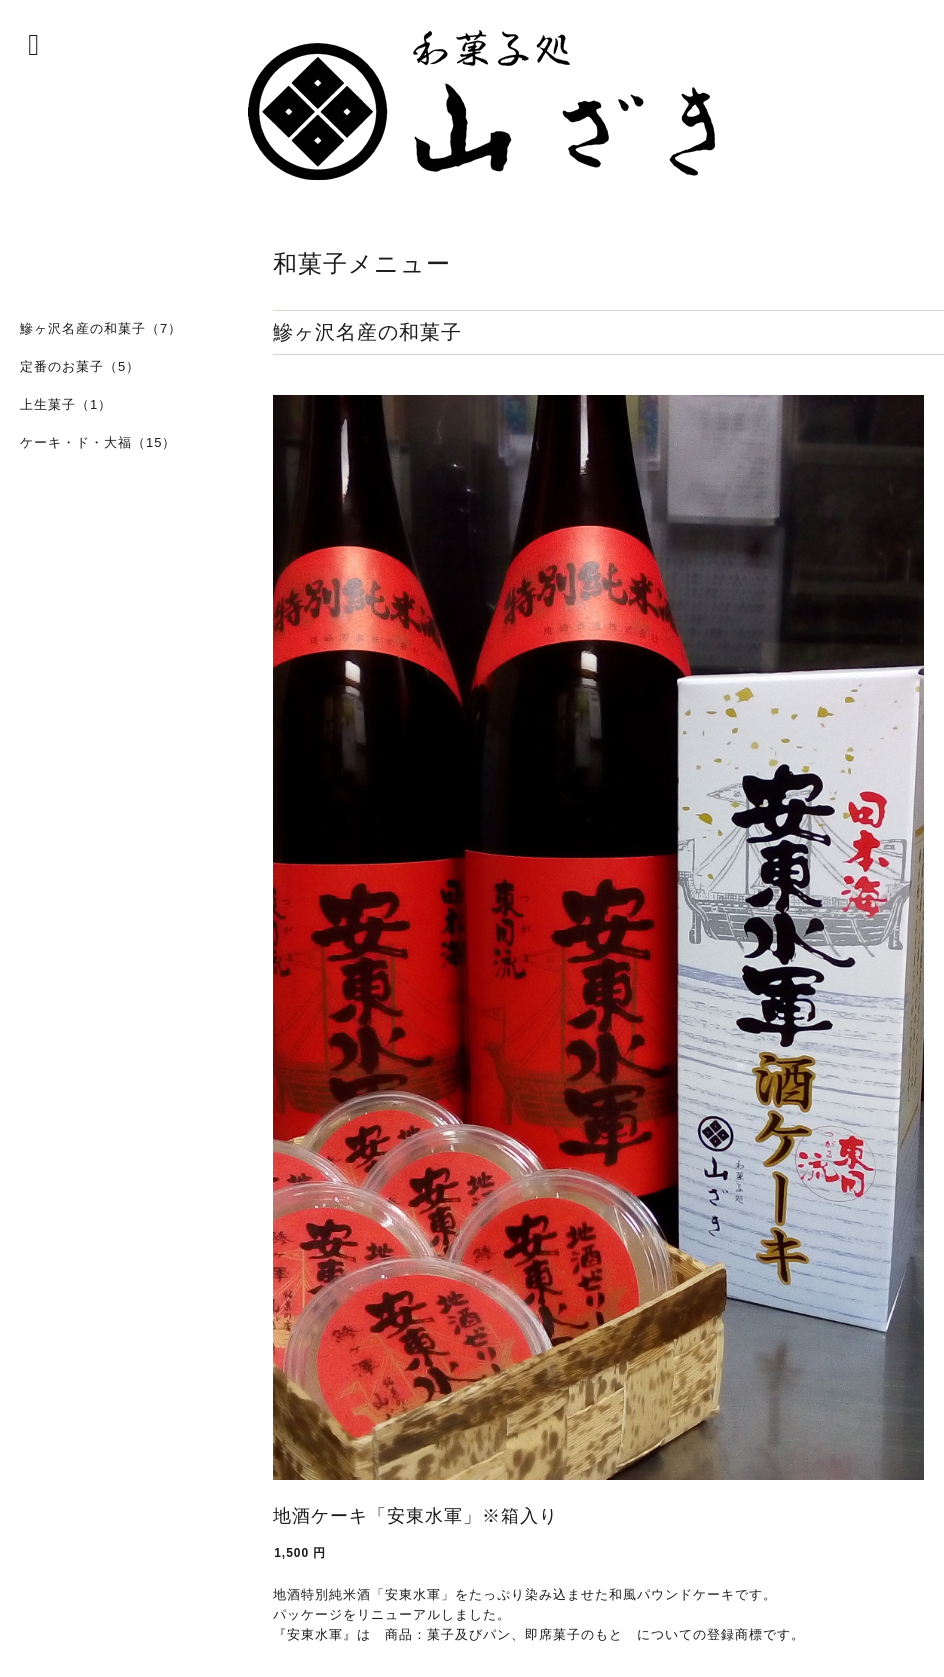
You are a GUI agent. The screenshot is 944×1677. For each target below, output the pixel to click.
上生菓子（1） (66, 404)
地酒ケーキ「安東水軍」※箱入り (415, 1516)
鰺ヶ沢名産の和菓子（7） (101, 328)
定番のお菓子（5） (80, 366)
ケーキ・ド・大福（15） (98, 442)
